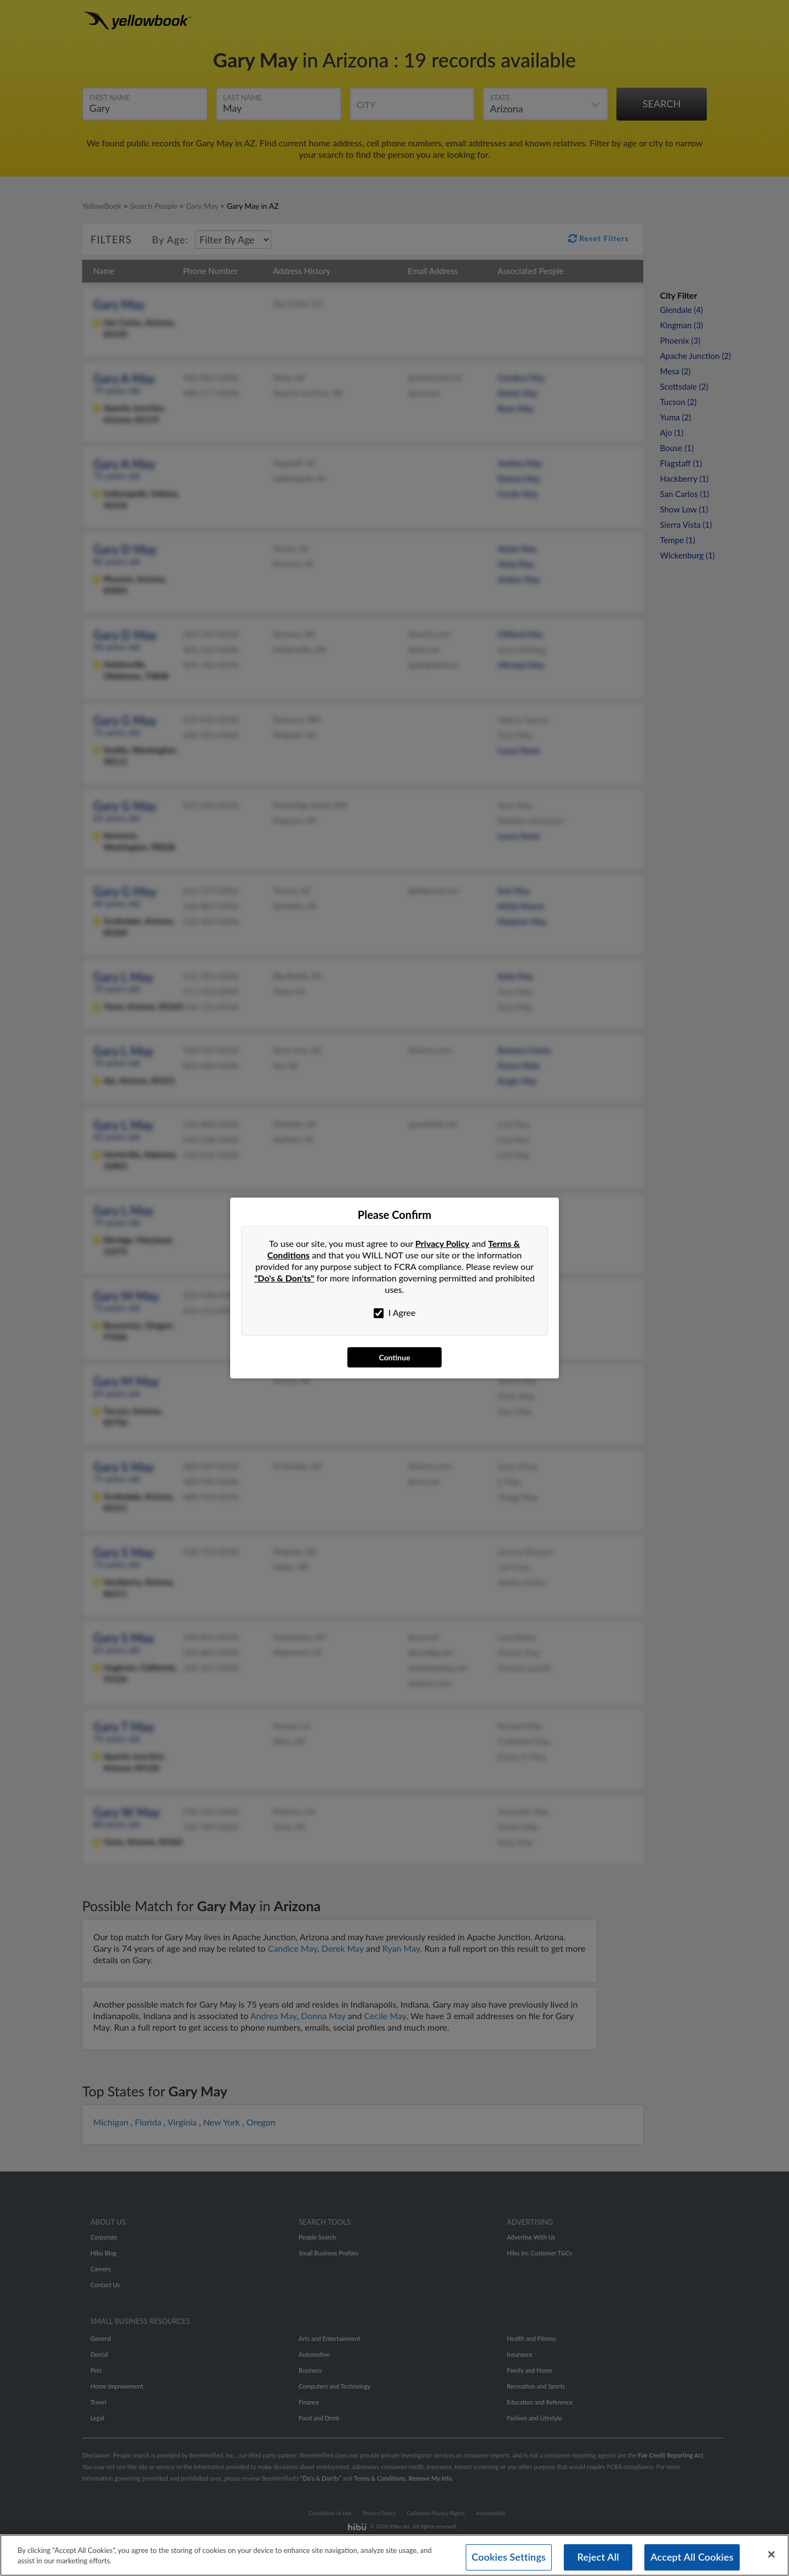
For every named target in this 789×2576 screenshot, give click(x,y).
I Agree (395, 1312)
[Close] (771, 2562)
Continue (394, 1357)
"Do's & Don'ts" (284, 1278)
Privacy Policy (442, 1243)
